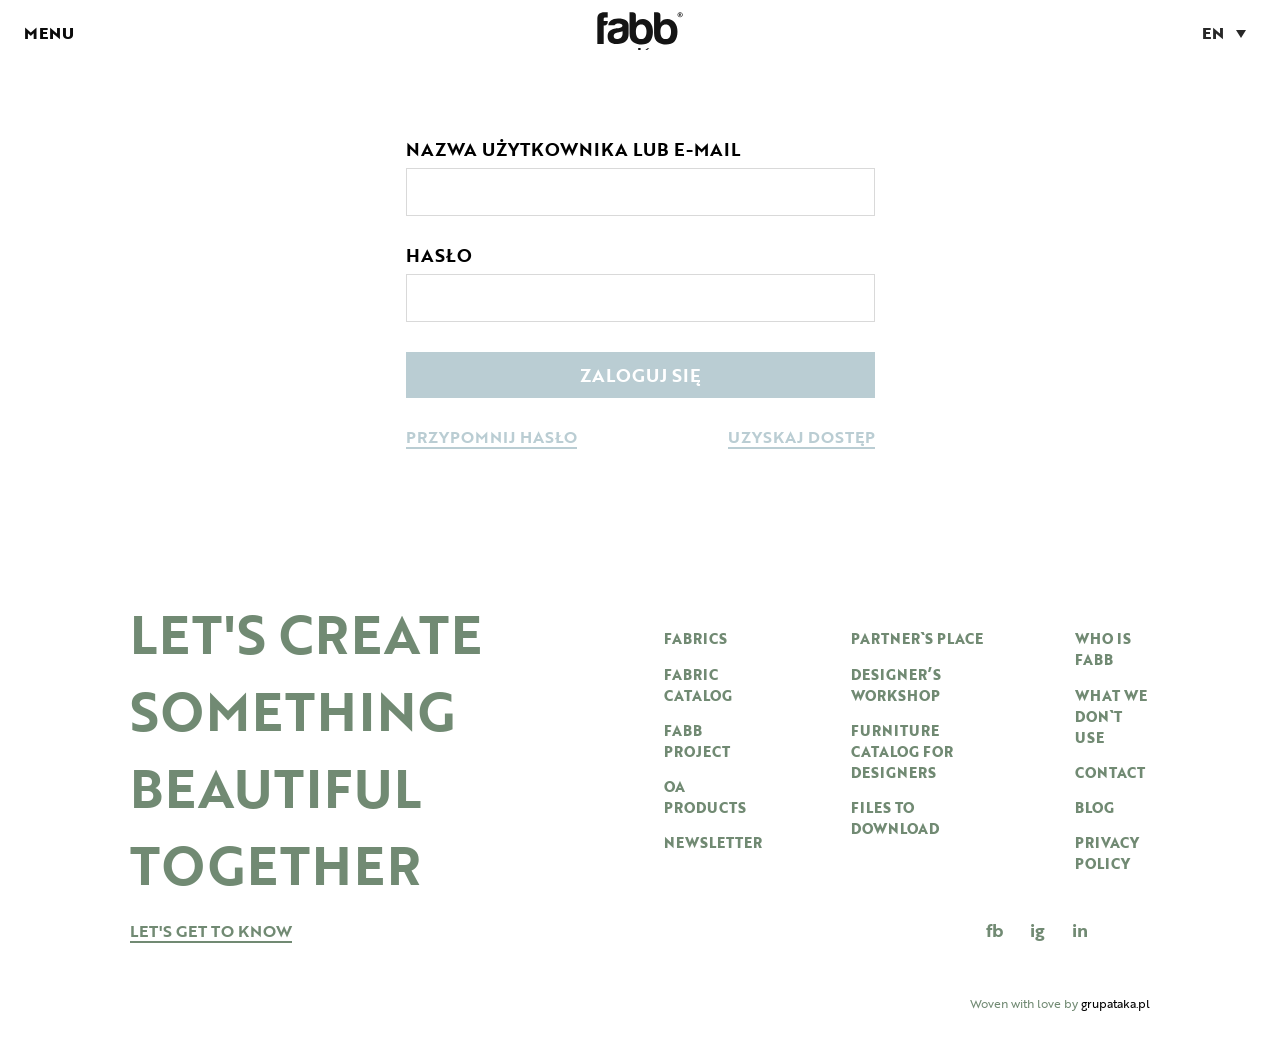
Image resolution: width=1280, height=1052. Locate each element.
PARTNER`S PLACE (917, 638)
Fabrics (695, 638)
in (1080, 930)
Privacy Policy (1107, 853)
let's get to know (211, 932)
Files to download (895, 818)
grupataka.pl (1115, 1003)
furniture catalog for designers (902, 751)
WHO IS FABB (1103, 649)
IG (1037, 930)
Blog (1094, 807)
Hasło (439, 255)
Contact (1110, 772)
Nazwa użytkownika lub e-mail (573, 149)
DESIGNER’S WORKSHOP (896, 685)
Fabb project (697, 741)
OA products (705, 797)
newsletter (713, 842)
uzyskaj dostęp (801, 438)
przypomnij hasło (491, 438)
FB (994, 930)
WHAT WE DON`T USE (1111, 716)
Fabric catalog (698, 685)
